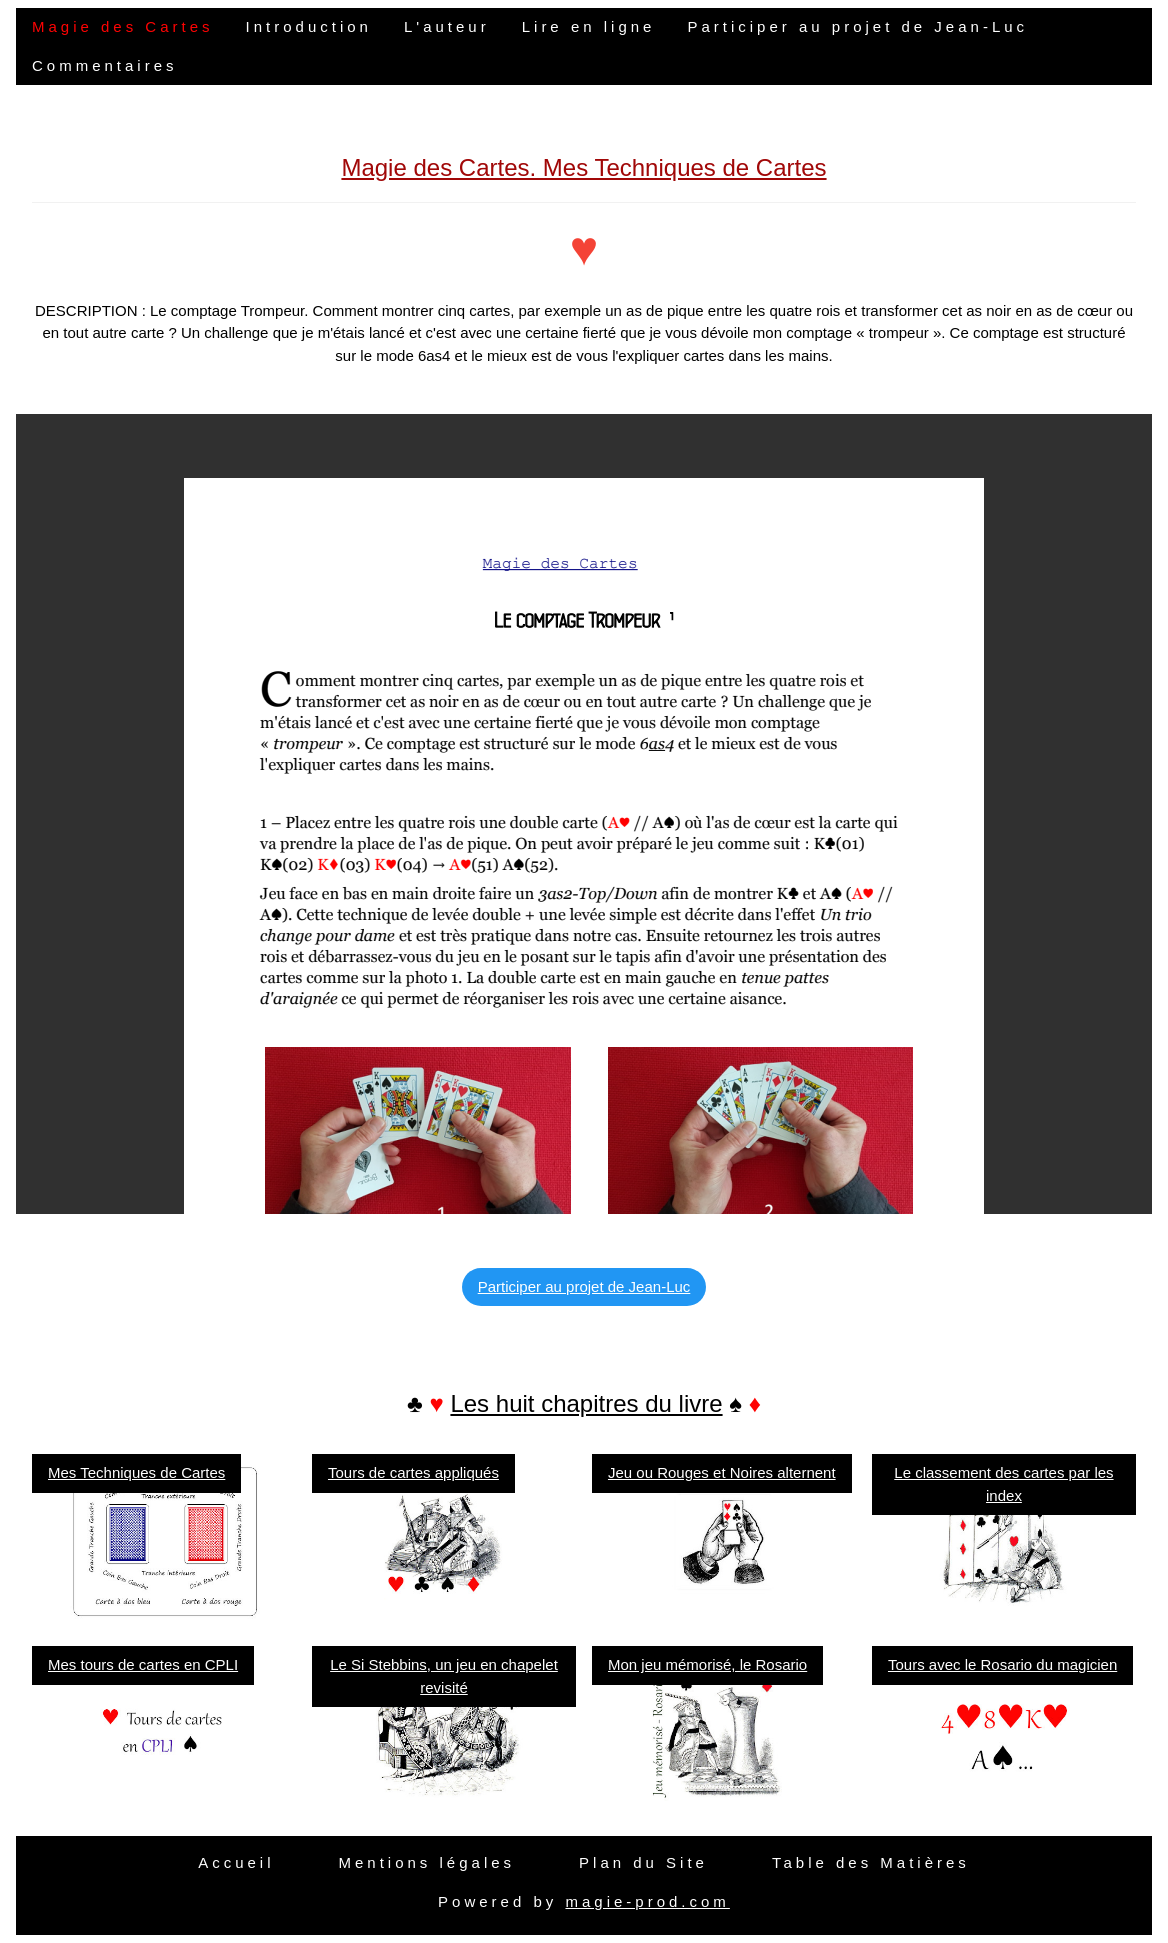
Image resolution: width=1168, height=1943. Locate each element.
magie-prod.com (647, 1901)
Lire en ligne (589, 26)
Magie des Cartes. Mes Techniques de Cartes (583, 167)
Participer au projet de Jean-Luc (857, 26)
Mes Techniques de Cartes (136, 1472)
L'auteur (447, 26)
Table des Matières (871, 1862)
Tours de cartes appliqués (413, 1472)
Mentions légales (426, 1862)
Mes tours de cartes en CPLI (143, 1664)
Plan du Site (643, 1862)
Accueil (236, 1862)
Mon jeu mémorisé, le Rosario (707, 1664)
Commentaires (105, 65)
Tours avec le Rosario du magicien (1002, 1664)
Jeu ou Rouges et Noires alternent (722, 1472)
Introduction (309, 26)
